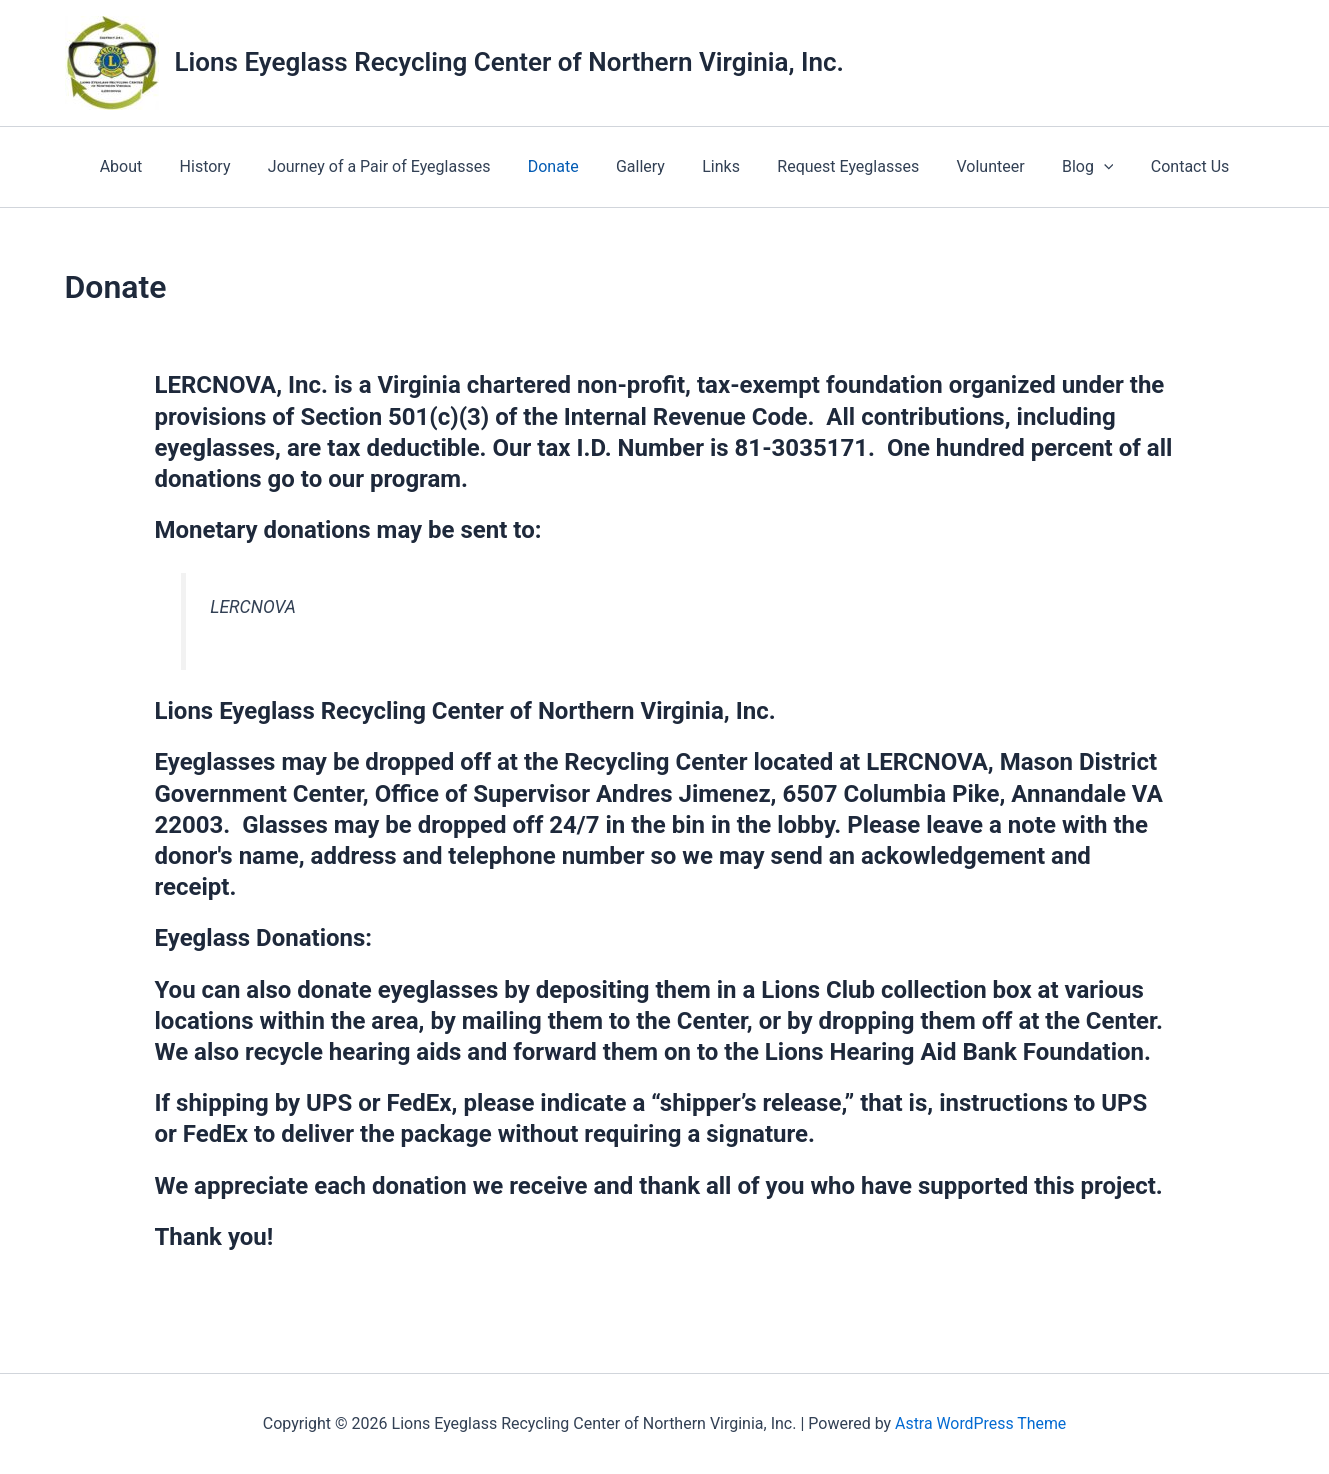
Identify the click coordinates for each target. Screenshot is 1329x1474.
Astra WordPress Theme (980, 1423)
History (223, 166)
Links (719, 166)
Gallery (643, 166)
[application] (1085, 167)
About (145, 166)
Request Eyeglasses (840, 166)
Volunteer (977, 166)
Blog (1069, 167)
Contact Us (1166, 166)
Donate (561, 166)
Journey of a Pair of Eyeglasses (392, 166)
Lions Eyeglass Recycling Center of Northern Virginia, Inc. (510, 62)
